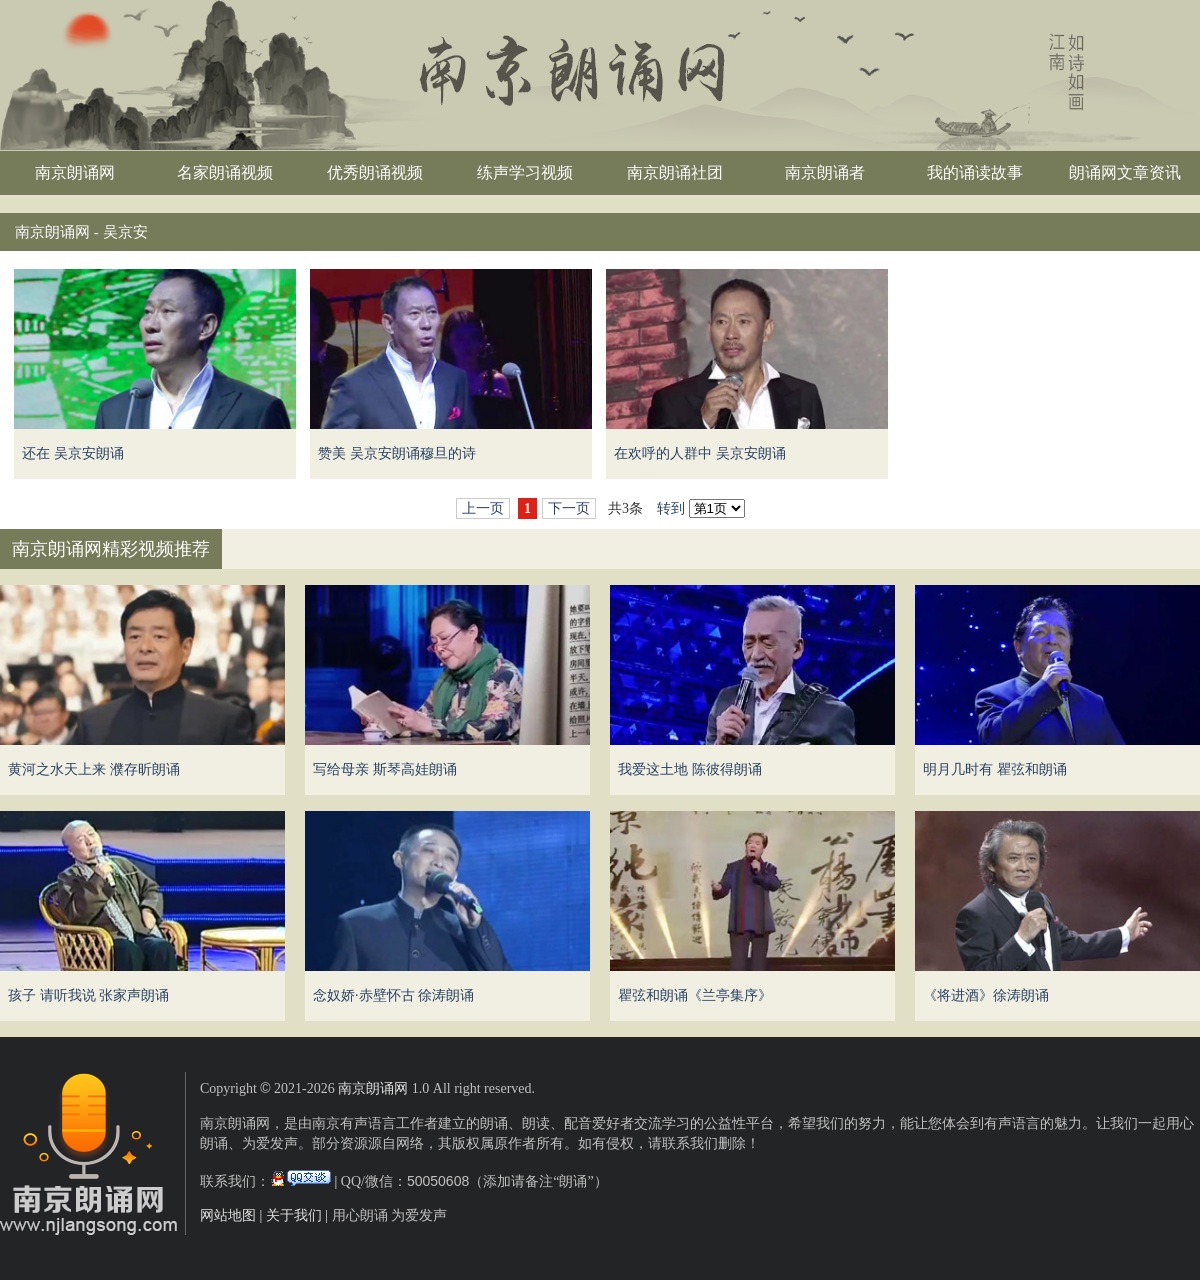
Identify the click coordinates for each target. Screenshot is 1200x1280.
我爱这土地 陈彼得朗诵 (690, 769)
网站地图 (228, 1215)
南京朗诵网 (75, 172)
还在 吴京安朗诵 (73, 453)
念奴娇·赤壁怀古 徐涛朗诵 (393, 995)
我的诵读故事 (975, 172)
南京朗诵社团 (675, 172)
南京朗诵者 (825, 172)
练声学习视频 (525, 172)
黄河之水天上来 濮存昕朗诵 (94, 769)
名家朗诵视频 (225, 172)
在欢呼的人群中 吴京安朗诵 (700, 453)
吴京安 (125, 232)
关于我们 (294, 1215)
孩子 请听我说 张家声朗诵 (88, 995)
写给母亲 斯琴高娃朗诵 (385, 769)
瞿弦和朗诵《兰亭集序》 (695, 995)
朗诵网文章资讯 (1125, 172)
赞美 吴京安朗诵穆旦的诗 (397, 453)
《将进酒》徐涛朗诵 (986, 995)
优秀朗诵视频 (375, 172)
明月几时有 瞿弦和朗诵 (995, 769)
